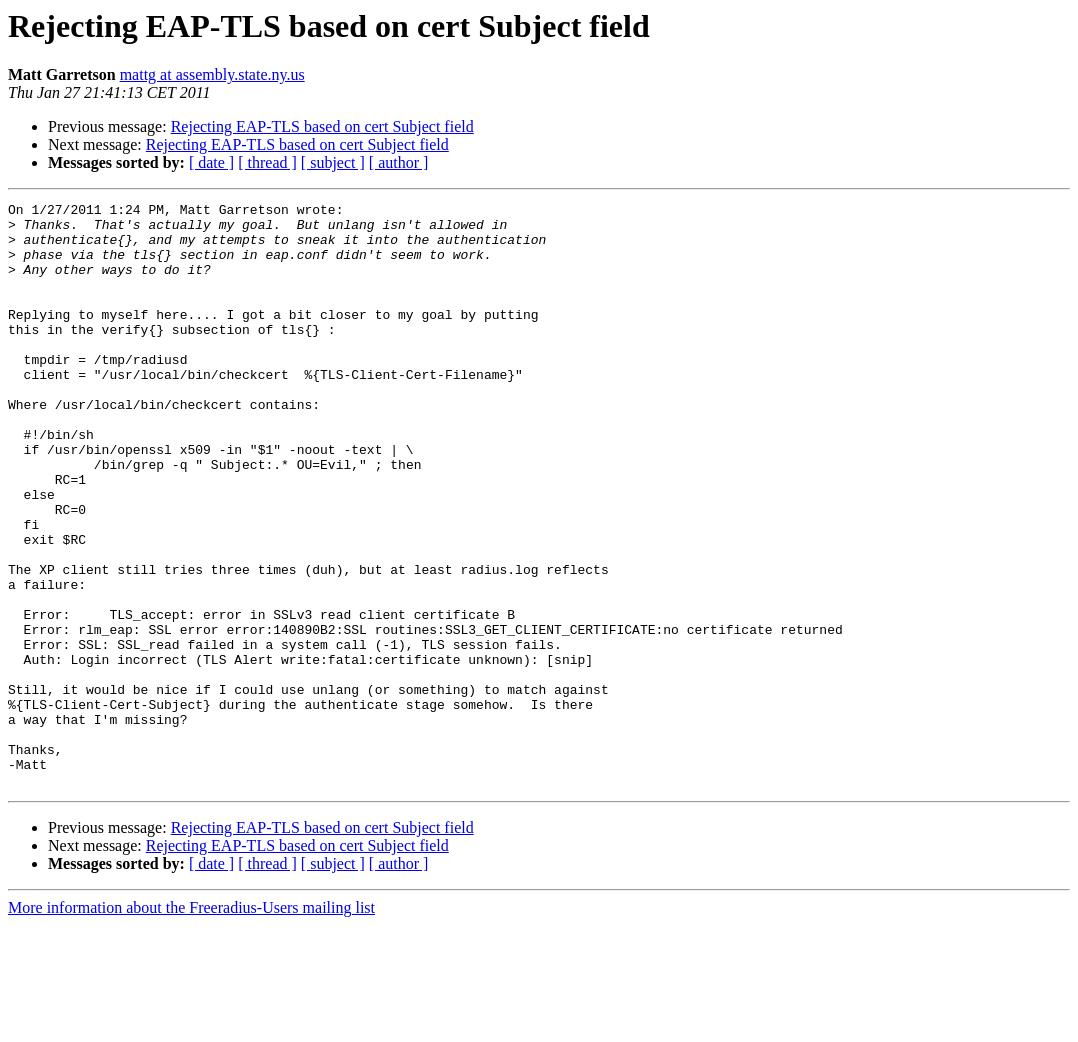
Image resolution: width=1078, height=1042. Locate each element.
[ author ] (399, 162)
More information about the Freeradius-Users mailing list (191, 1024)
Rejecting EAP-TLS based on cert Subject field (322, 126)
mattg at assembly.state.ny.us (212, 74)
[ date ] (211, 162)
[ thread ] (267, 162)
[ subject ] (333, 162)
